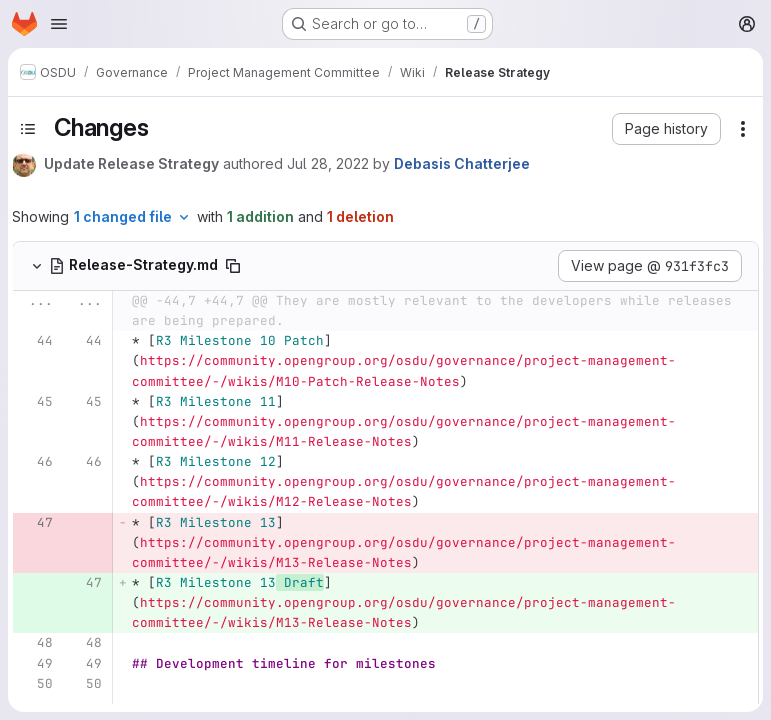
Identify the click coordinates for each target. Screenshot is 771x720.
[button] (666, 129)
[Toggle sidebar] (28, 129)
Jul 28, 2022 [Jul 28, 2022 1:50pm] (328, 163)
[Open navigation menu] (59, 24)
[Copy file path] (233, 266)
